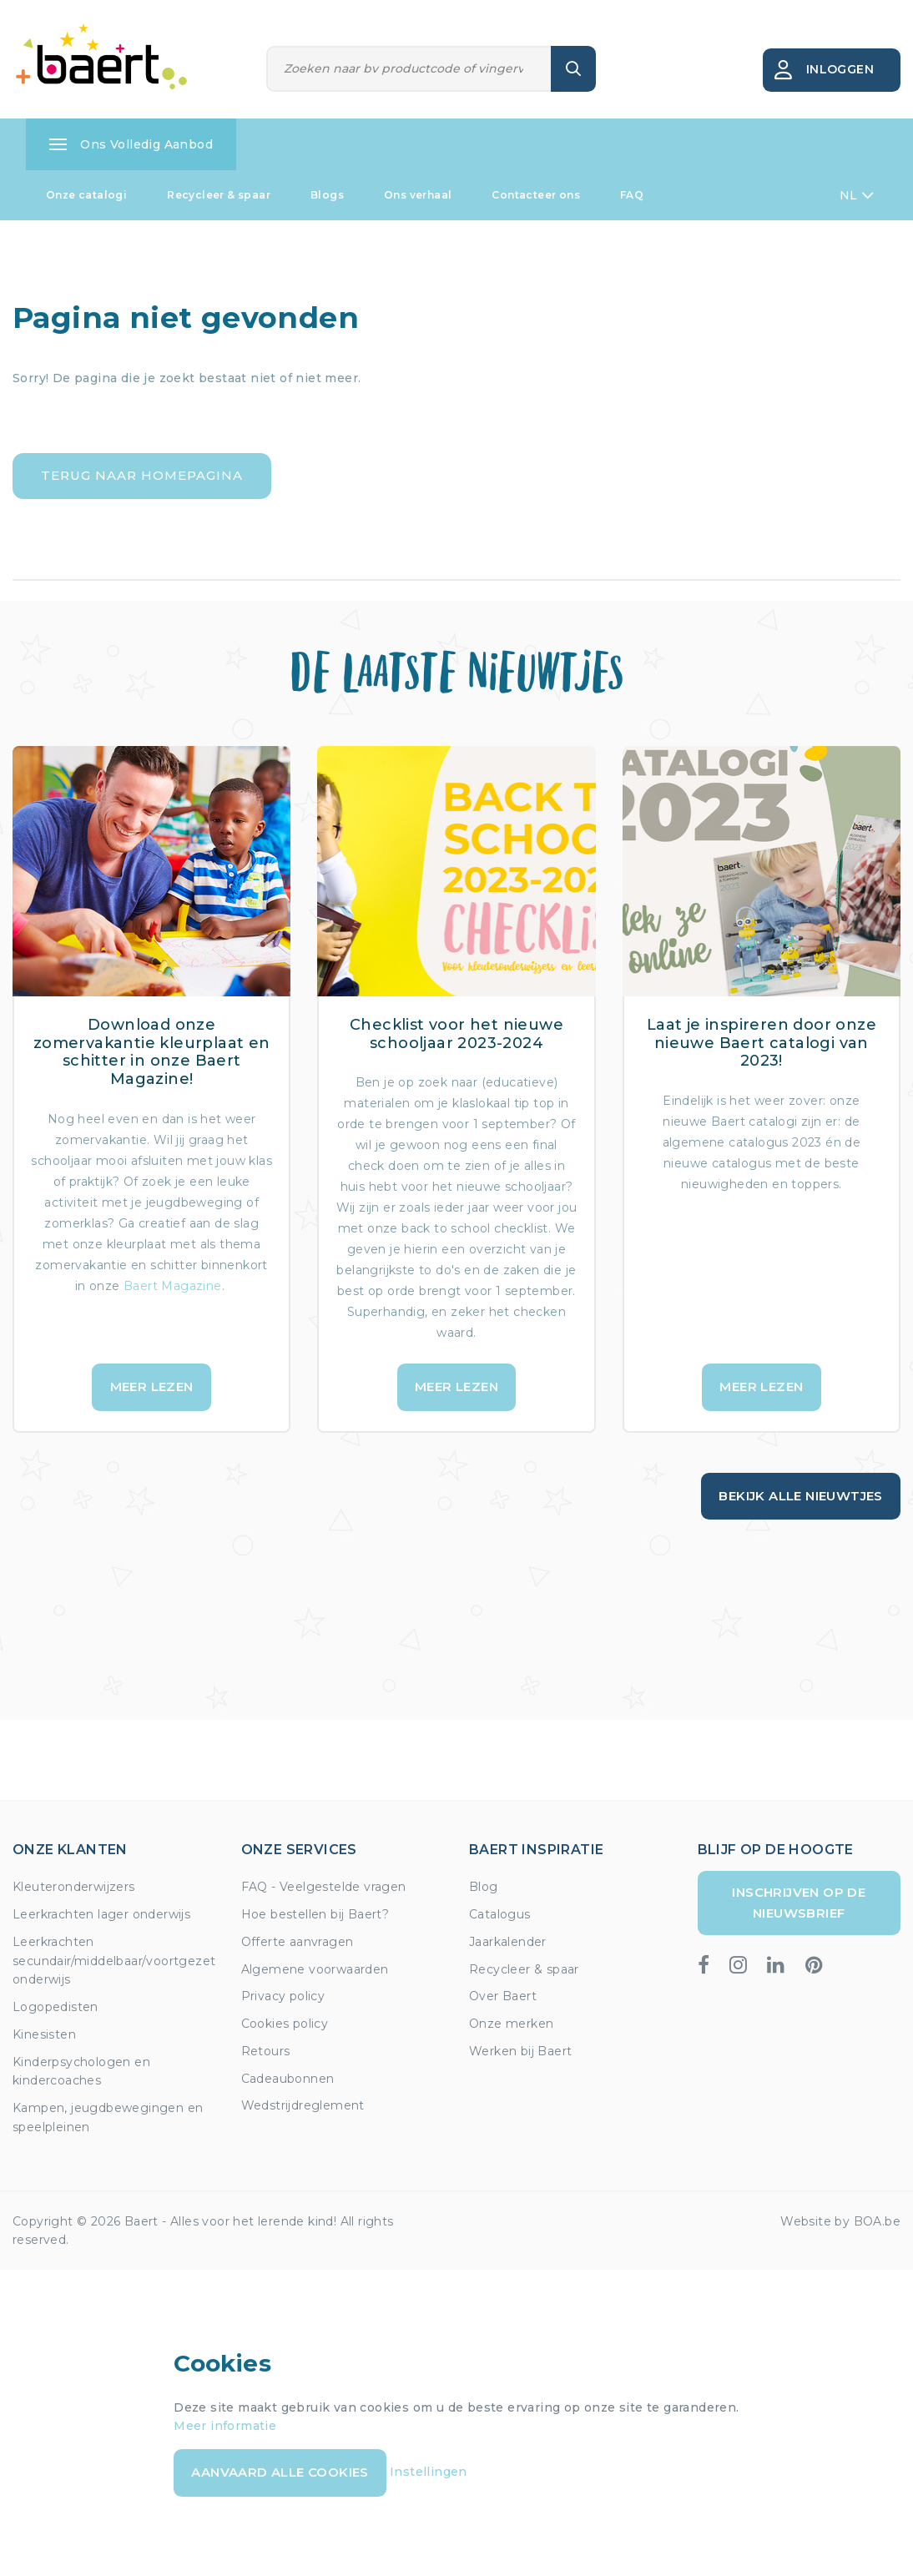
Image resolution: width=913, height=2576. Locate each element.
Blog (483, 1886)
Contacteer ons (536, 195)
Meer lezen (152, 1386)
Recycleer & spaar (218, 195)
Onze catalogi (86, 195)
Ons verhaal (417, 195)
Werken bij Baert (520, 2051)
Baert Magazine (173, 1285)
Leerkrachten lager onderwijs (101, 1914)
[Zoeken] (409, 69)
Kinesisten (44, 2034)
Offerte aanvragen (297, 1941)
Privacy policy (283, 1996)
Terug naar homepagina (142, 475)
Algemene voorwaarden (315, 1969)
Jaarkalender (508, 1941)
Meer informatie (225, 2425)
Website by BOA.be (840, 2221)
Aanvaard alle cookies (279, 2472)
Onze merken (511, 2023)
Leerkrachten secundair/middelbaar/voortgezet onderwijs (114, 1961)
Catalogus (500, 1914)
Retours (265, 2051)
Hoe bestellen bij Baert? (315, 1914)
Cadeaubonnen (288, 2078)
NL (857, 195)
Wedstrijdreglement (303, 2105)
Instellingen (428, 2471)
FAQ (631, 195)
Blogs (327, 195)
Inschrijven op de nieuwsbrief (798, 1902)
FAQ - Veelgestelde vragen (323, 1886)
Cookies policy (285, 2023)
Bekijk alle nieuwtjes (800, 1496)
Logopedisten (55, 2006)
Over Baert (503, 1996)
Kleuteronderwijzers (74, 1886)
